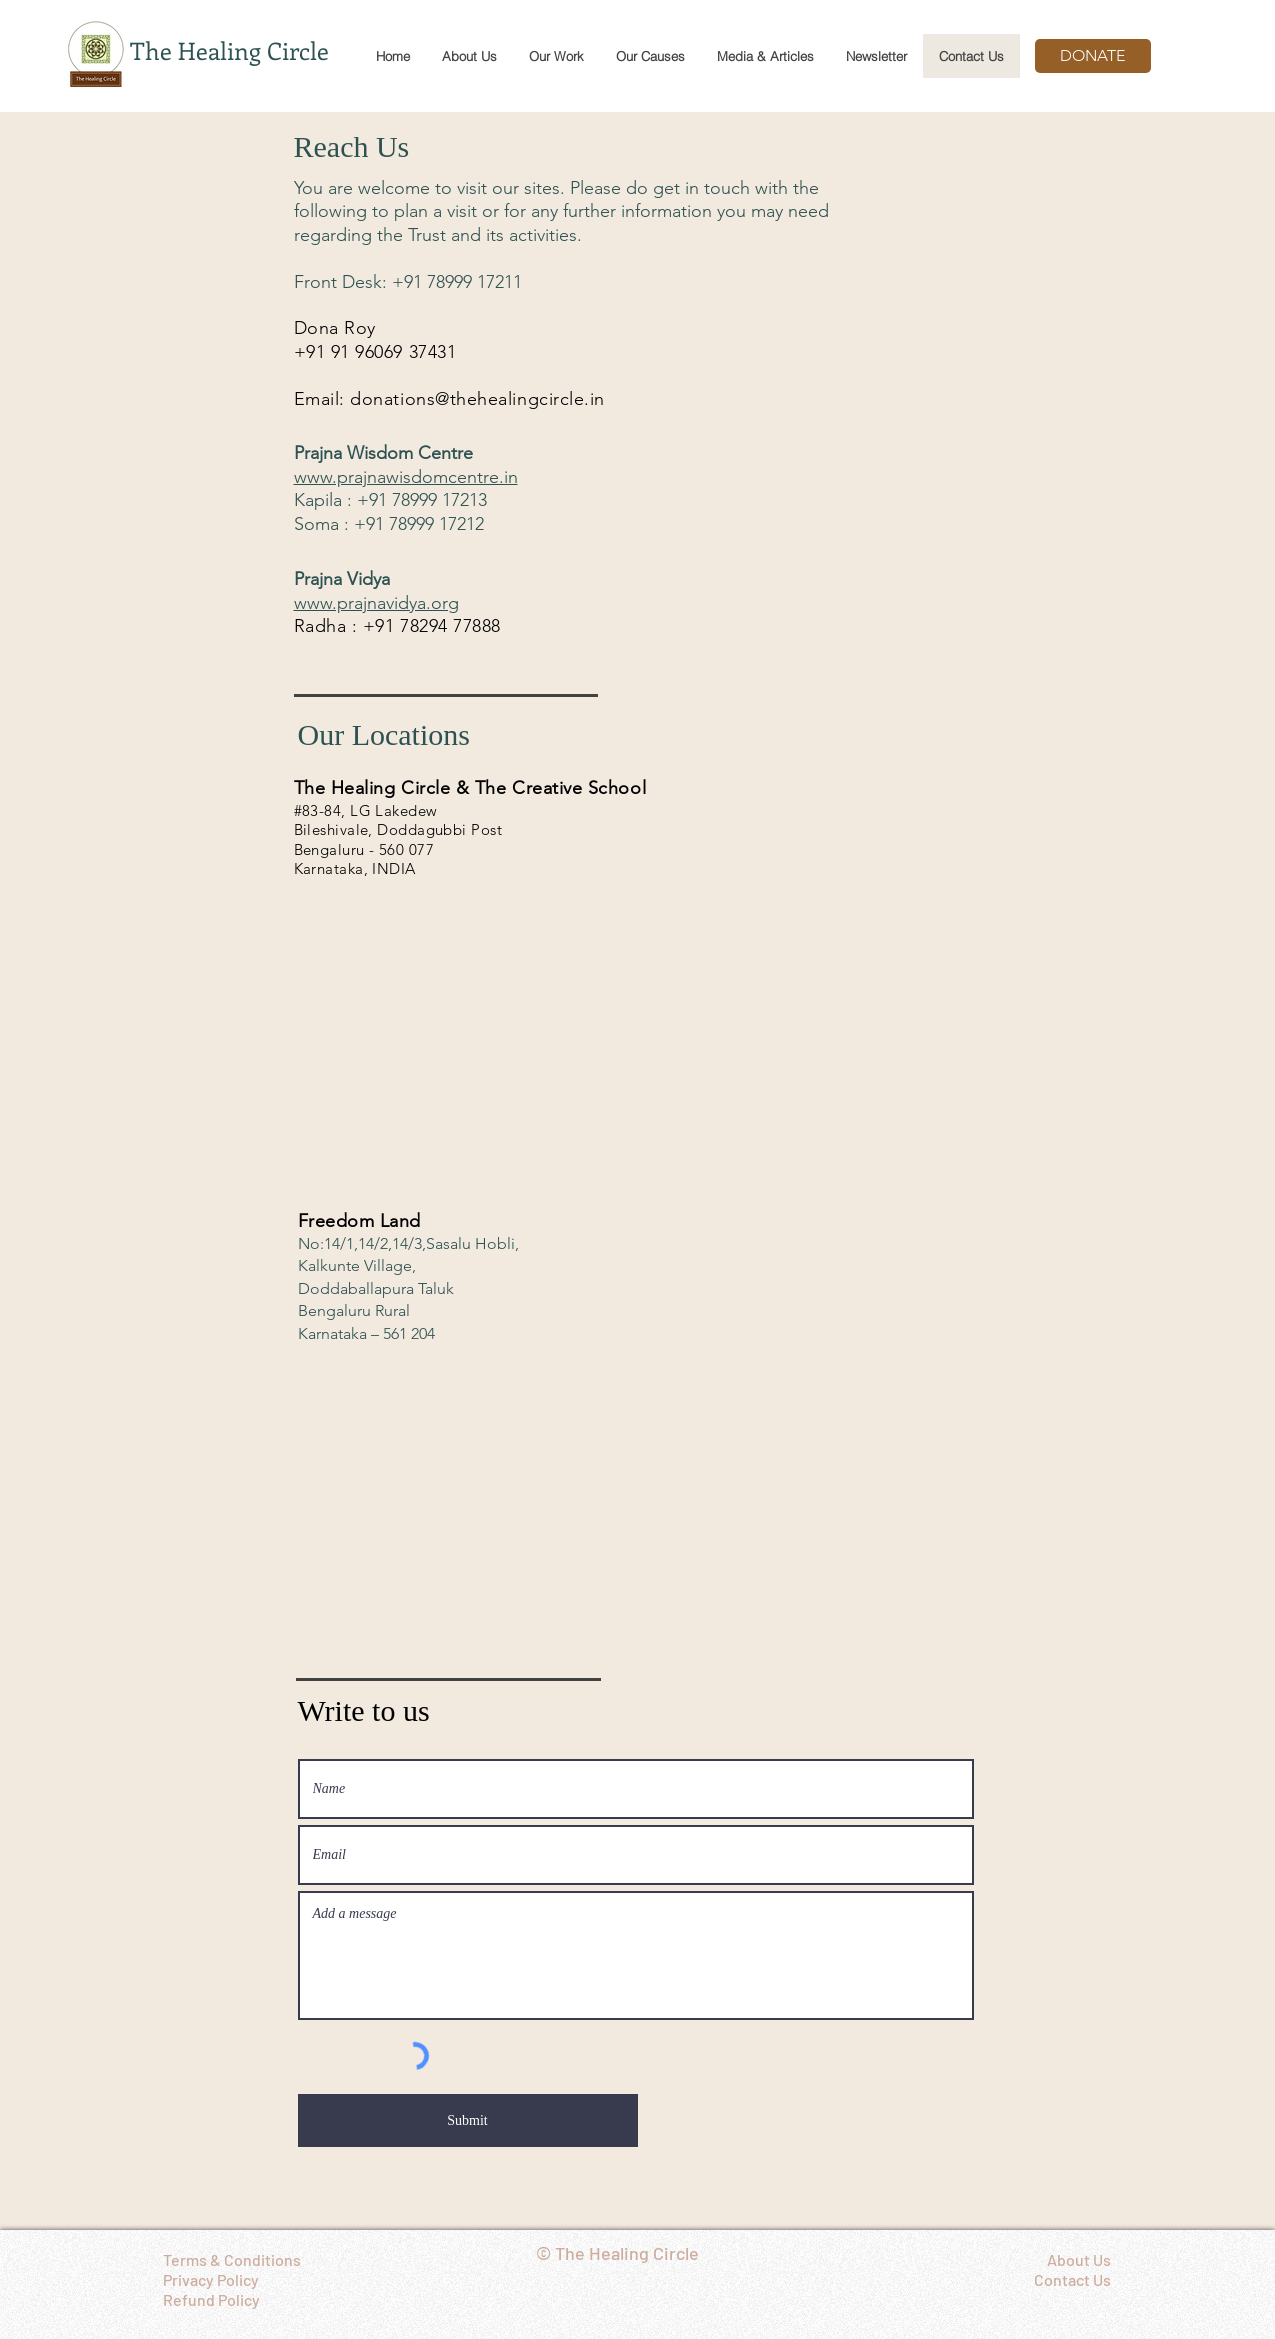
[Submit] (468, 2120)
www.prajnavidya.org (376, 603)
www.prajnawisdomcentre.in (406, 477)
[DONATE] (1093, 56)
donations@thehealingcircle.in (477, 399)
